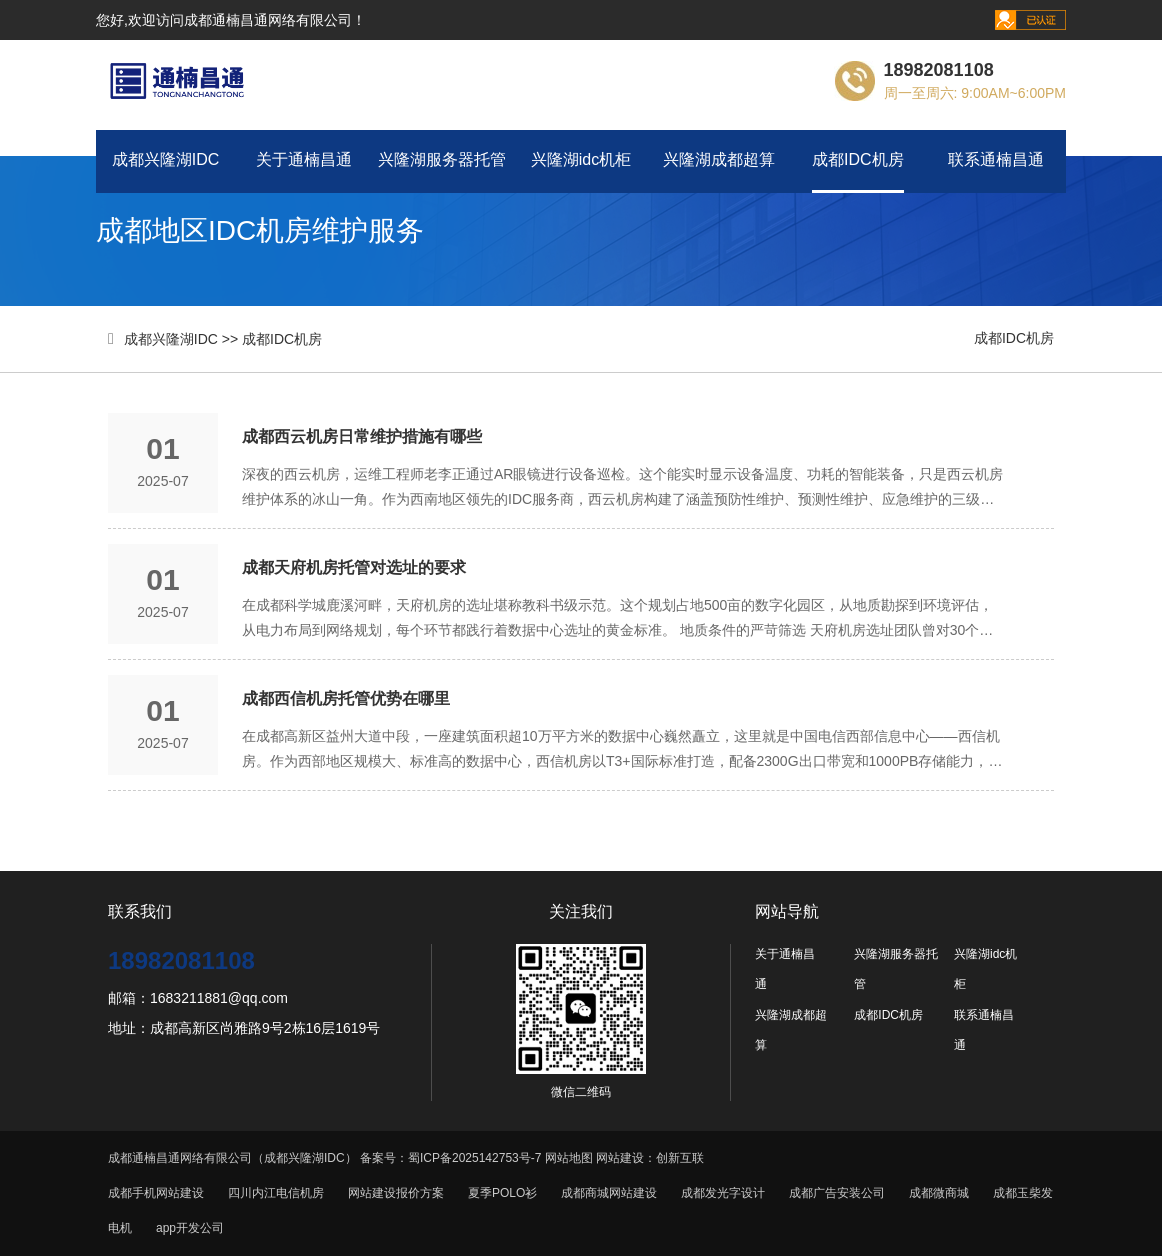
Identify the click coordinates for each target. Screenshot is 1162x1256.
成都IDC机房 (858, 159)
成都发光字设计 (723, 1193)
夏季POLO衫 (502, 1193)
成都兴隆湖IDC (166, 159)
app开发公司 (190, 1228)
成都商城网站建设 (609, 1193)
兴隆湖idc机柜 (581, 159)
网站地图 (569, 1158)
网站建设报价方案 (396, 1193)
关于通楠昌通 (304, 159)
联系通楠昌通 (996, 159)
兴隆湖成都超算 (719, 159)
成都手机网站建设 (156, 1193)
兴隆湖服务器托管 (442, 159)
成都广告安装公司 (837, 1193)
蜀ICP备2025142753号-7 (474, 1158)
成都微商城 (939, 1193)
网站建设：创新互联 (650, 1158)
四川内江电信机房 (276, 1193)
